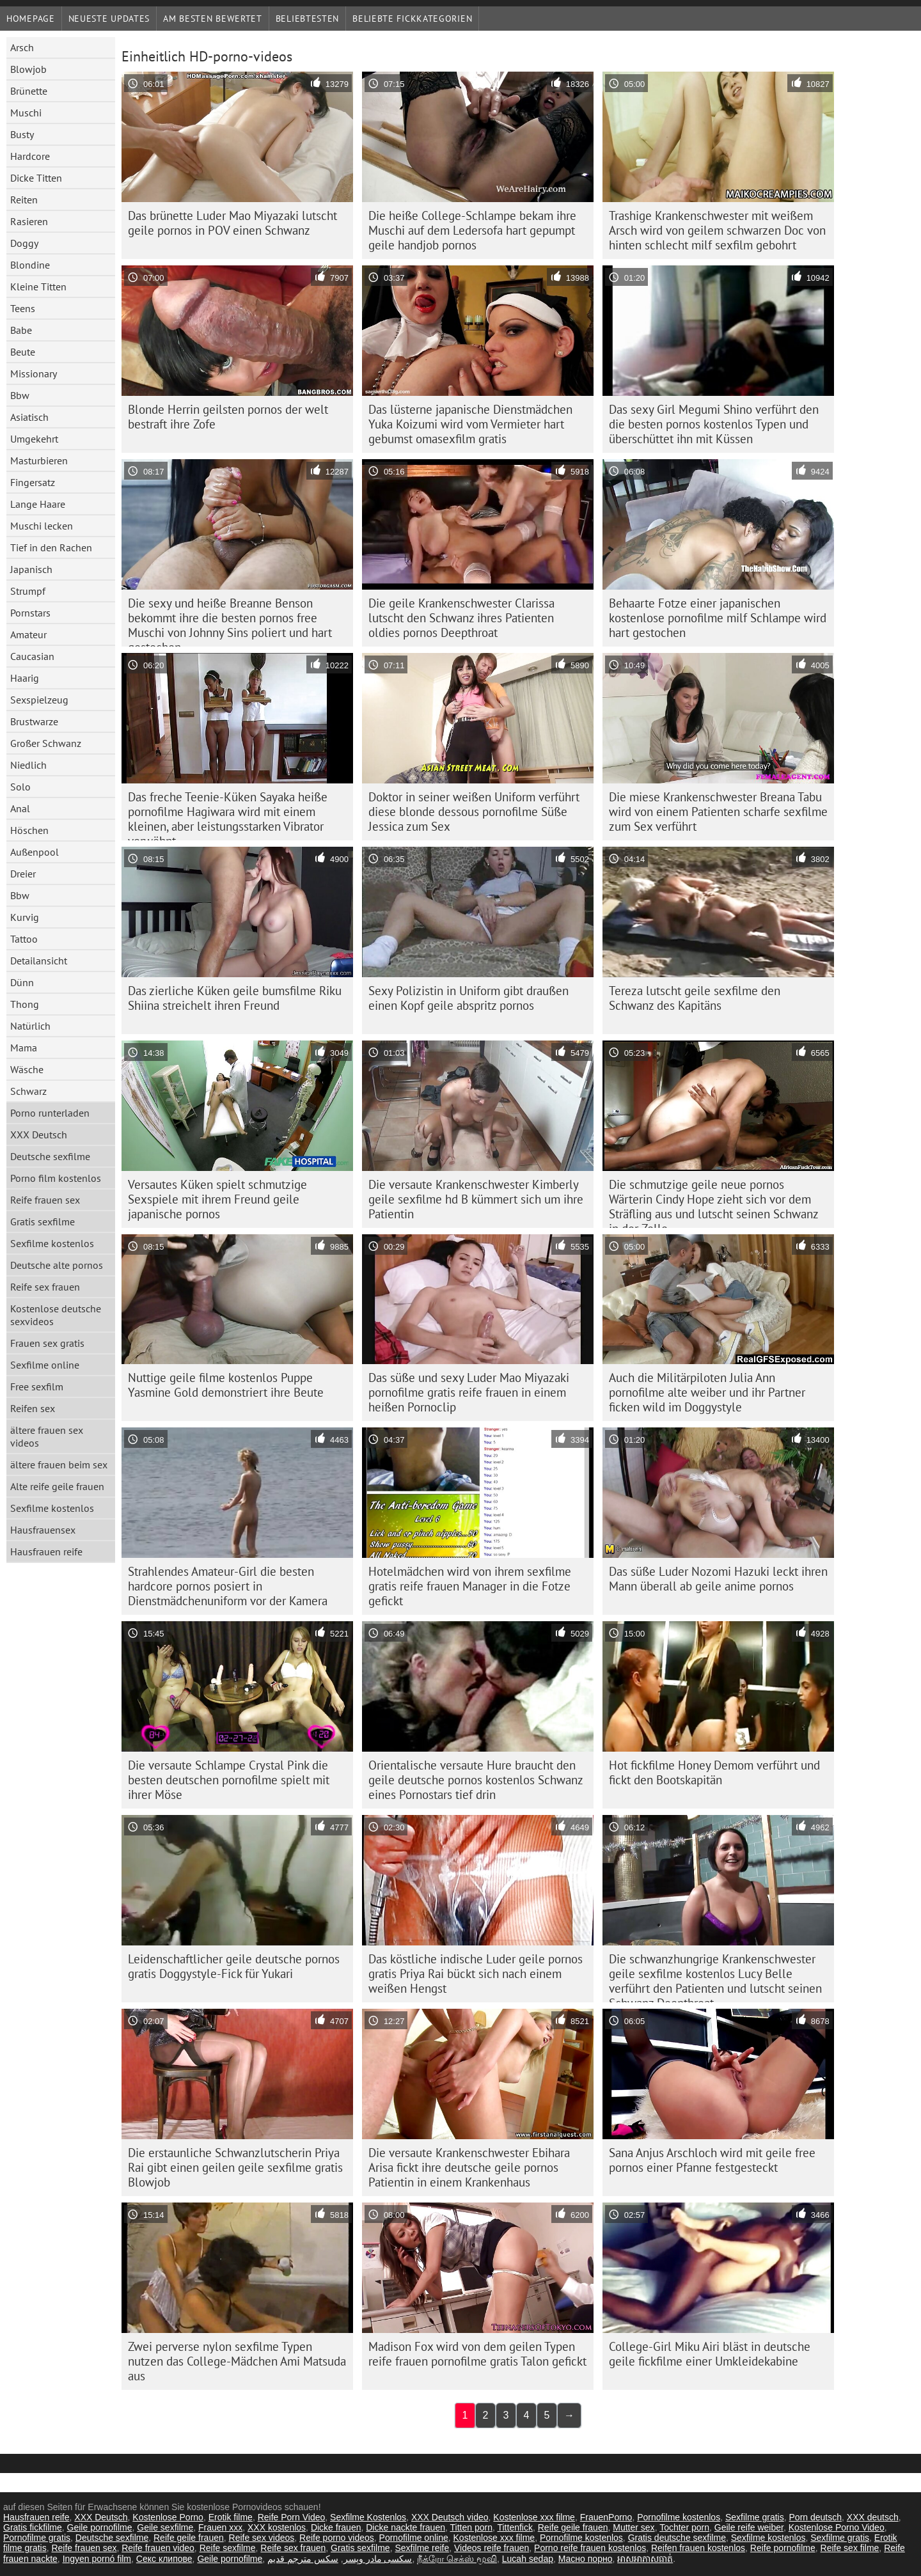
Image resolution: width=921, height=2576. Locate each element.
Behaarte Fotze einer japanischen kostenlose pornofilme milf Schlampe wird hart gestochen (717, 617)
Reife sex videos (262, 2538)
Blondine (30, 264)
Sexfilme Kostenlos (368, 2517)
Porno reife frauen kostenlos (590, 2548)
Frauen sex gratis (47, 1343)
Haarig (24, 677)
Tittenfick (515, 2527)
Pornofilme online (413, 2538)
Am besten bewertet (212, 18)
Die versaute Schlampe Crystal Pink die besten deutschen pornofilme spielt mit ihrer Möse (228, 1779)
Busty (22, 134)
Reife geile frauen (573, 2527)
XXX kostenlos (277, 2527)
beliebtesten (307, 18)
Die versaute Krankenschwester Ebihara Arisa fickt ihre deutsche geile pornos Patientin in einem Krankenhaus (469, 2167)
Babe (21, 330)
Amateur (28, 634)
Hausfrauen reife (46, 1551)
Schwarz (28, 1091)
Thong (24, 1004)
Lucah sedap (527, 2559)
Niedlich (28, 764)
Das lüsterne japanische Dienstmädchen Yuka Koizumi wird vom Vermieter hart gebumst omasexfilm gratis (470, 424)
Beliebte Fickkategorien (412, 18)
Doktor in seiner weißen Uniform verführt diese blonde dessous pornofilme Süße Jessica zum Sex (473, 811)
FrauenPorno (606, 2517)
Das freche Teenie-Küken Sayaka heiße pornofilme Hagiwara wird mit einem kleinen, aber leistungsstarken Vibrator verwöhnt (227, 814)
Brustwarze (34, 721)
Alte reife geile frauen (57, 1486)
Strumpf (27, 591)
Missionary (33, 373)
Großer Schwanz (45, 743)
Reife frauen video (158, 2548)
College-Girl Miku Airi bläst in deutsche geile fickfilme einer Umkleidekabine (709, 2354)
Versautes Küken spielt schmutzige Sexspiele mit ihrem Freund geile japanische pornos (217, 1199)
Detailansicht (38, 960)
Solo (20, 786)
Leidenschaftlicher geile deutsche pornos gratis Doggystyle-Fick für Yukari (234, 1966)
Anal (20, 808)
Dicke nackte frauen (405, 2527)
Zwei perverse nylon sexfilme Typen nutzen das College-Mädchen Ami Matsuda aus (237, 2361)
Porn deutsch (815, 2517)
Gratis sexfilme (42, 1221)
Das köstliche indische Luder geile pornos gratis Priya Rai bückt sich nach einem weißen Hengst (475, 1973)
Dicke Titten (36, 177)
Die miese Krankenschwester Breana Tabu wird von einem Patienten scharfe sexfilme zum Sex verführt (718, 811)
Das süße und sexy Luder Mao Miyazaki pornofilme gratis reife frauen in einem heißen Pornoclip (468, 1392)
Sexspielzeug (39, 699)
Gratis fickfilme (32, 2527)
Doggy (24, 243)
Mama (23, 1047)
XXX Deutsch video (450, 2517)
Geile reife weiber (748, 2527)
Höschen (29, 830)
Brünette (28, 90)
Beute (22, 351)
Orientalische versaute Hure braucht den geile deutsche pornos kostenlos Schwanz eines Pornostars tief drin (475, 1779)
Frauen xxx (220, 2527)
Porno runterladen (50, 1112)
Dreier (23, 873)
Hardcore (30, 156)
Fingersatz (32, 482)
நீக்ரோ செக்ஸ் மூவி (457, 2559)
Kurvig (24, 917)
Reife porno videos (336, 2538)
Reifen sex (32, 1408)
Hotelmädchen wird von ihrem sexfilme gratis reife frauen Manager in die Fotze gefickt (469, 1586)
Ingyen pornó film (97, 2559)
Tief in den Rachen (51, 547)
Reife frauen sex (45, 1199)
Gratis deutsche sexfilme (677, 2538)
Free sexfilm (36, 1386)
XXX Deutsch (38, 1134)
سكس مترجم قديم (302, 2559)
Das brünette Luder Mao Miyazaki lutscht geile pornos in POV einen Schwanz (232, 223)
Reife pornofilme (782, 2548)
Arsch (22, 47)
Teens (22, 308)
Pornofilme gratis (36, 2538)
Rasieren (29, 221)
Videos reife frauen (491, 2548)
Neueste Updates (109, 18)
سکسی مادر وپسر (378, 2559)
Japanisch (31, 569)
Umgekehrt (34, 438)
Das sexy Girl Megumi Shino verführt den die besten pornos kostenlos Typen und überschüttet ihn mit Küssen (714, 424)
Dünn (22, 982)
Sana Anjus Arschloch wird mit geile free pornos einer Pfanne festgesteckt (712, 2160)
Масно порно (585, 2559)
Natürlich (30, 1025)
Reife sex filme (850, 2548)
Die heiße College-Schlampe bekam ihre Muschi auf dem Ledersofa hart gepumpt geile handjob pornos (472, 230)
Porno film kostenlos (55, 1178)
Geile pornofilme (99, 2527)
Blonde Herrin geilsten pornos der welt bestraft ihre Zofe (228, 417)
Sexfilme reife (422, 2548)
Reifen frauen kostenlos (698, 2548)
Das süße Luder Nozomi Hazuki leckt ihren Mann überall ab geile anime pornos (718, 1579)
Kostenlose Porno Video (837, 2527)
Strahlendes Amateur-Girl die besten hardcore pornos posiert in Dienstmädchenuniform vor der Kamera (227, 1586)
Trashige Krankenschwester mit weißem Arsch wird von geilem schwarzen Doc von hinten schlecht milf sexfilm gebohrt (717, 230)
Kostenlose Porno (167, 2517)
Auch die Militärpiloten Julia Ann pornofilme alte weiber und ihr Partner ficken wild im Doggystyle (707, 1392)
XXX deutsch (873, 2517)
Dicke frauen (336, 2527)
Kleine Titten (38, 286)
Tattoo (24, 938)
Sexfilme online (44, 1364)
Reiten (24, 199)
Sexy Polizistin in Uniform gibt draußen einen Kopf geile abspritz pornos (468, 998)
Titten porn (471, 2527)
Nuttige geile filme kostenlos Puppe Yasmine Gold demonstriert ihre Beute (226, 1385)
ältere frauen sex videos (46, 1436)
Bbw (19, 395)
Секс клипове (164, 2559)
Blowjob (28, 69)
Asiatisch (29, 417)
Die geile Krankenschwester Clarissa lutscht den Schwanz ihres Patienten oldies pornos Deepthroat (461, 617)
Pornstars (30, 612)
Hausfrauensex (42, 1529)
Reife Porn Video (292, 2517)
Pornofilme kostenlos (678, 2517)
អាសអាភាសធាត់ (645, 2559)
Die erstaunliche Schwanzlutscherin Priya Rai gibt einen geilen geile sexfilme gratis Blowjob (235, 2167)
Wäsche (26, 1069)
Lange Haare (37, 504)
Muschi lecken (41, 525)
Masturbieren (39, 460)
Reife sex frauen (45, 1286)
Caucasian (32, 656)
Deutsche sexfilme (50, 1156)
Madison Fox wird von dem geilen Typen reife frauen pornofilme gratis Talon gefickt (477, 2354)
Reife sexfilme (228, 2548)
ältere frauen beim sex (58, 1464)
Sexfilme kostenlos (52, 1243)
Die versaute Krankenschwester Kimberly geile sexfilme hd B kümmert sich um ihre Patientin (475, 1199)
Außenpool (34, 851)
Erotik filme (231, 2517)
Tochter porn (684, 2527)
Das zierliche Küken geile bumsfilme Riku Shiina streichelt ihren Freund (235, 998)
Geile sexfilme (165, 2527)
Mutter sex (633, 2527)
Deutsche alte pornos (56, 1265)
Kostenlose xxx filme (534, 2517)
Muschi (26, 112)
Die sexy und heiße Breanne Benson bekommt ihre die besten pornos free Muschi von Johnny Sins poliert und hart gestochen (230, 621)
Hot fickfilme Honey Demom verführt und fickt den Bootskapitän (714, 1772)
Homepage (30, 18)
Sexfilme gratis (754, 2517)
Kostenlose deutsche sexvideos (55, 1315)
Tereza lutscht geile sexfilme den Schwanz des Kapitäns (694, 998)
